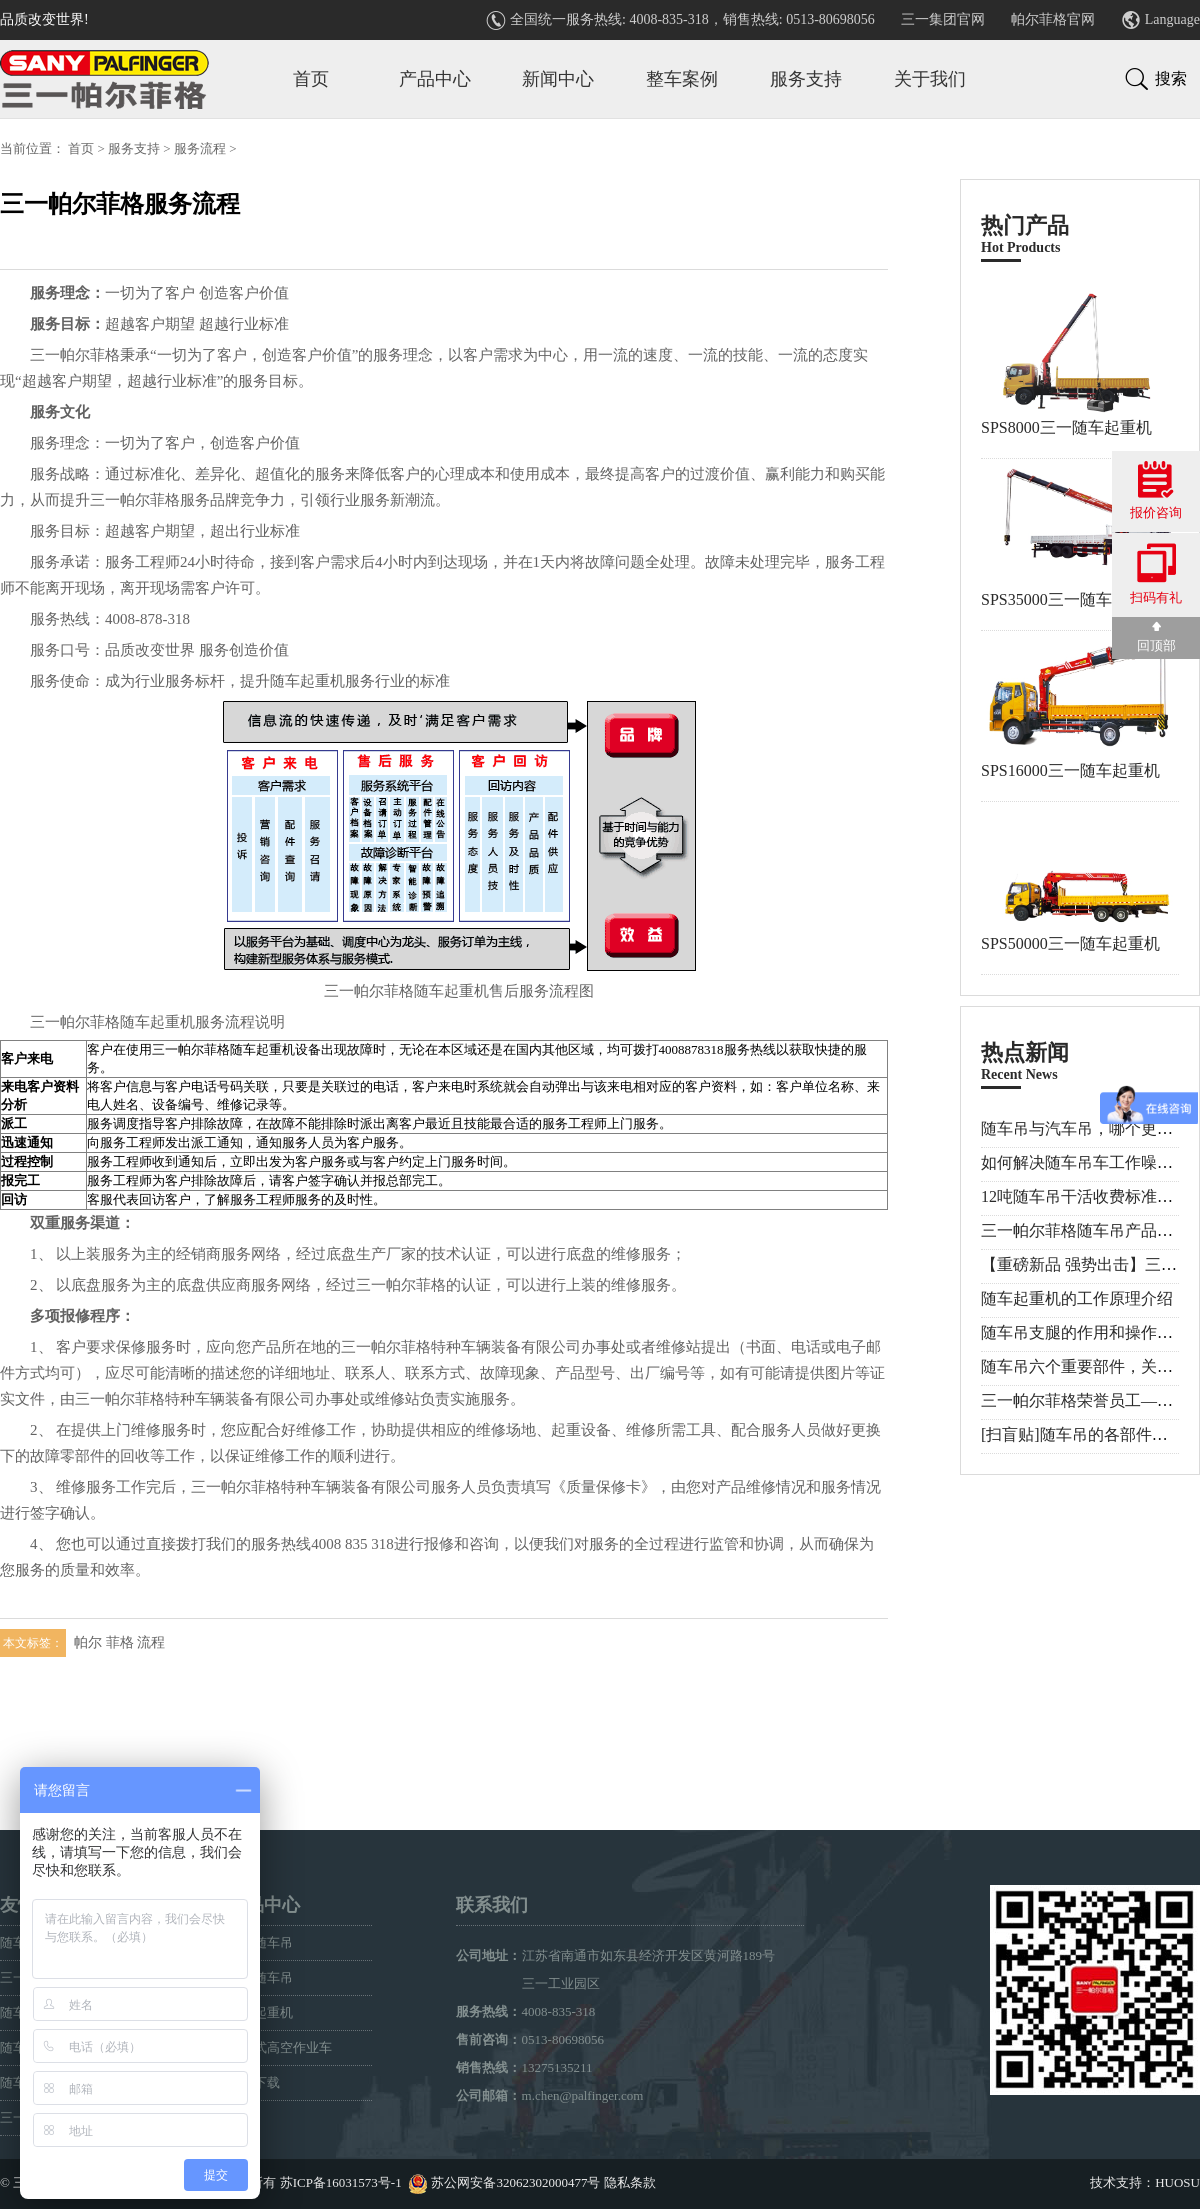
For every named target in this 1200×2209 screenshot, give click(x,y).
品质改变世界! (44, 19)
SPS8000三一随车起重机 (1066, 427)
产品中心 (435, 79)
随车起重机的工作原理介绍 (1077, 1298)
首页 (311, 79)
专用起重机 (260, 2012)
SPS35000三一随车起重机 (1070, 599)
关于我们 (930, 79)
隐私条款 (630, 2182)
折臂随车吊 (260, 1977)
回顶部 (1156, 637)
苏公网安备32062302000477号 (515, 2182)
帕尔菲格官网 (1053, 19)
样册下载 (254, 2082)
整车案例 (682, 79)
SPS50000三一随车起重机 (1070, 943)
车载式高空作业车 (280, 2047)
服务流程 (200, 148)
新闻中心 (558, 79)
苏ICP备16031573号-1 (341, 2182)
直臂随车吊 (260, 1942)
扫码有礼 (1156, 574)
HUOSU (1177, 2182)
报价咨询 (1156, 490)
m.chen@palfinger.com (583, 2095)
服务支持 (806, 79)
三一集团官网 (943, 19)
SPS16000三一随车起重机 (1070, 770)
